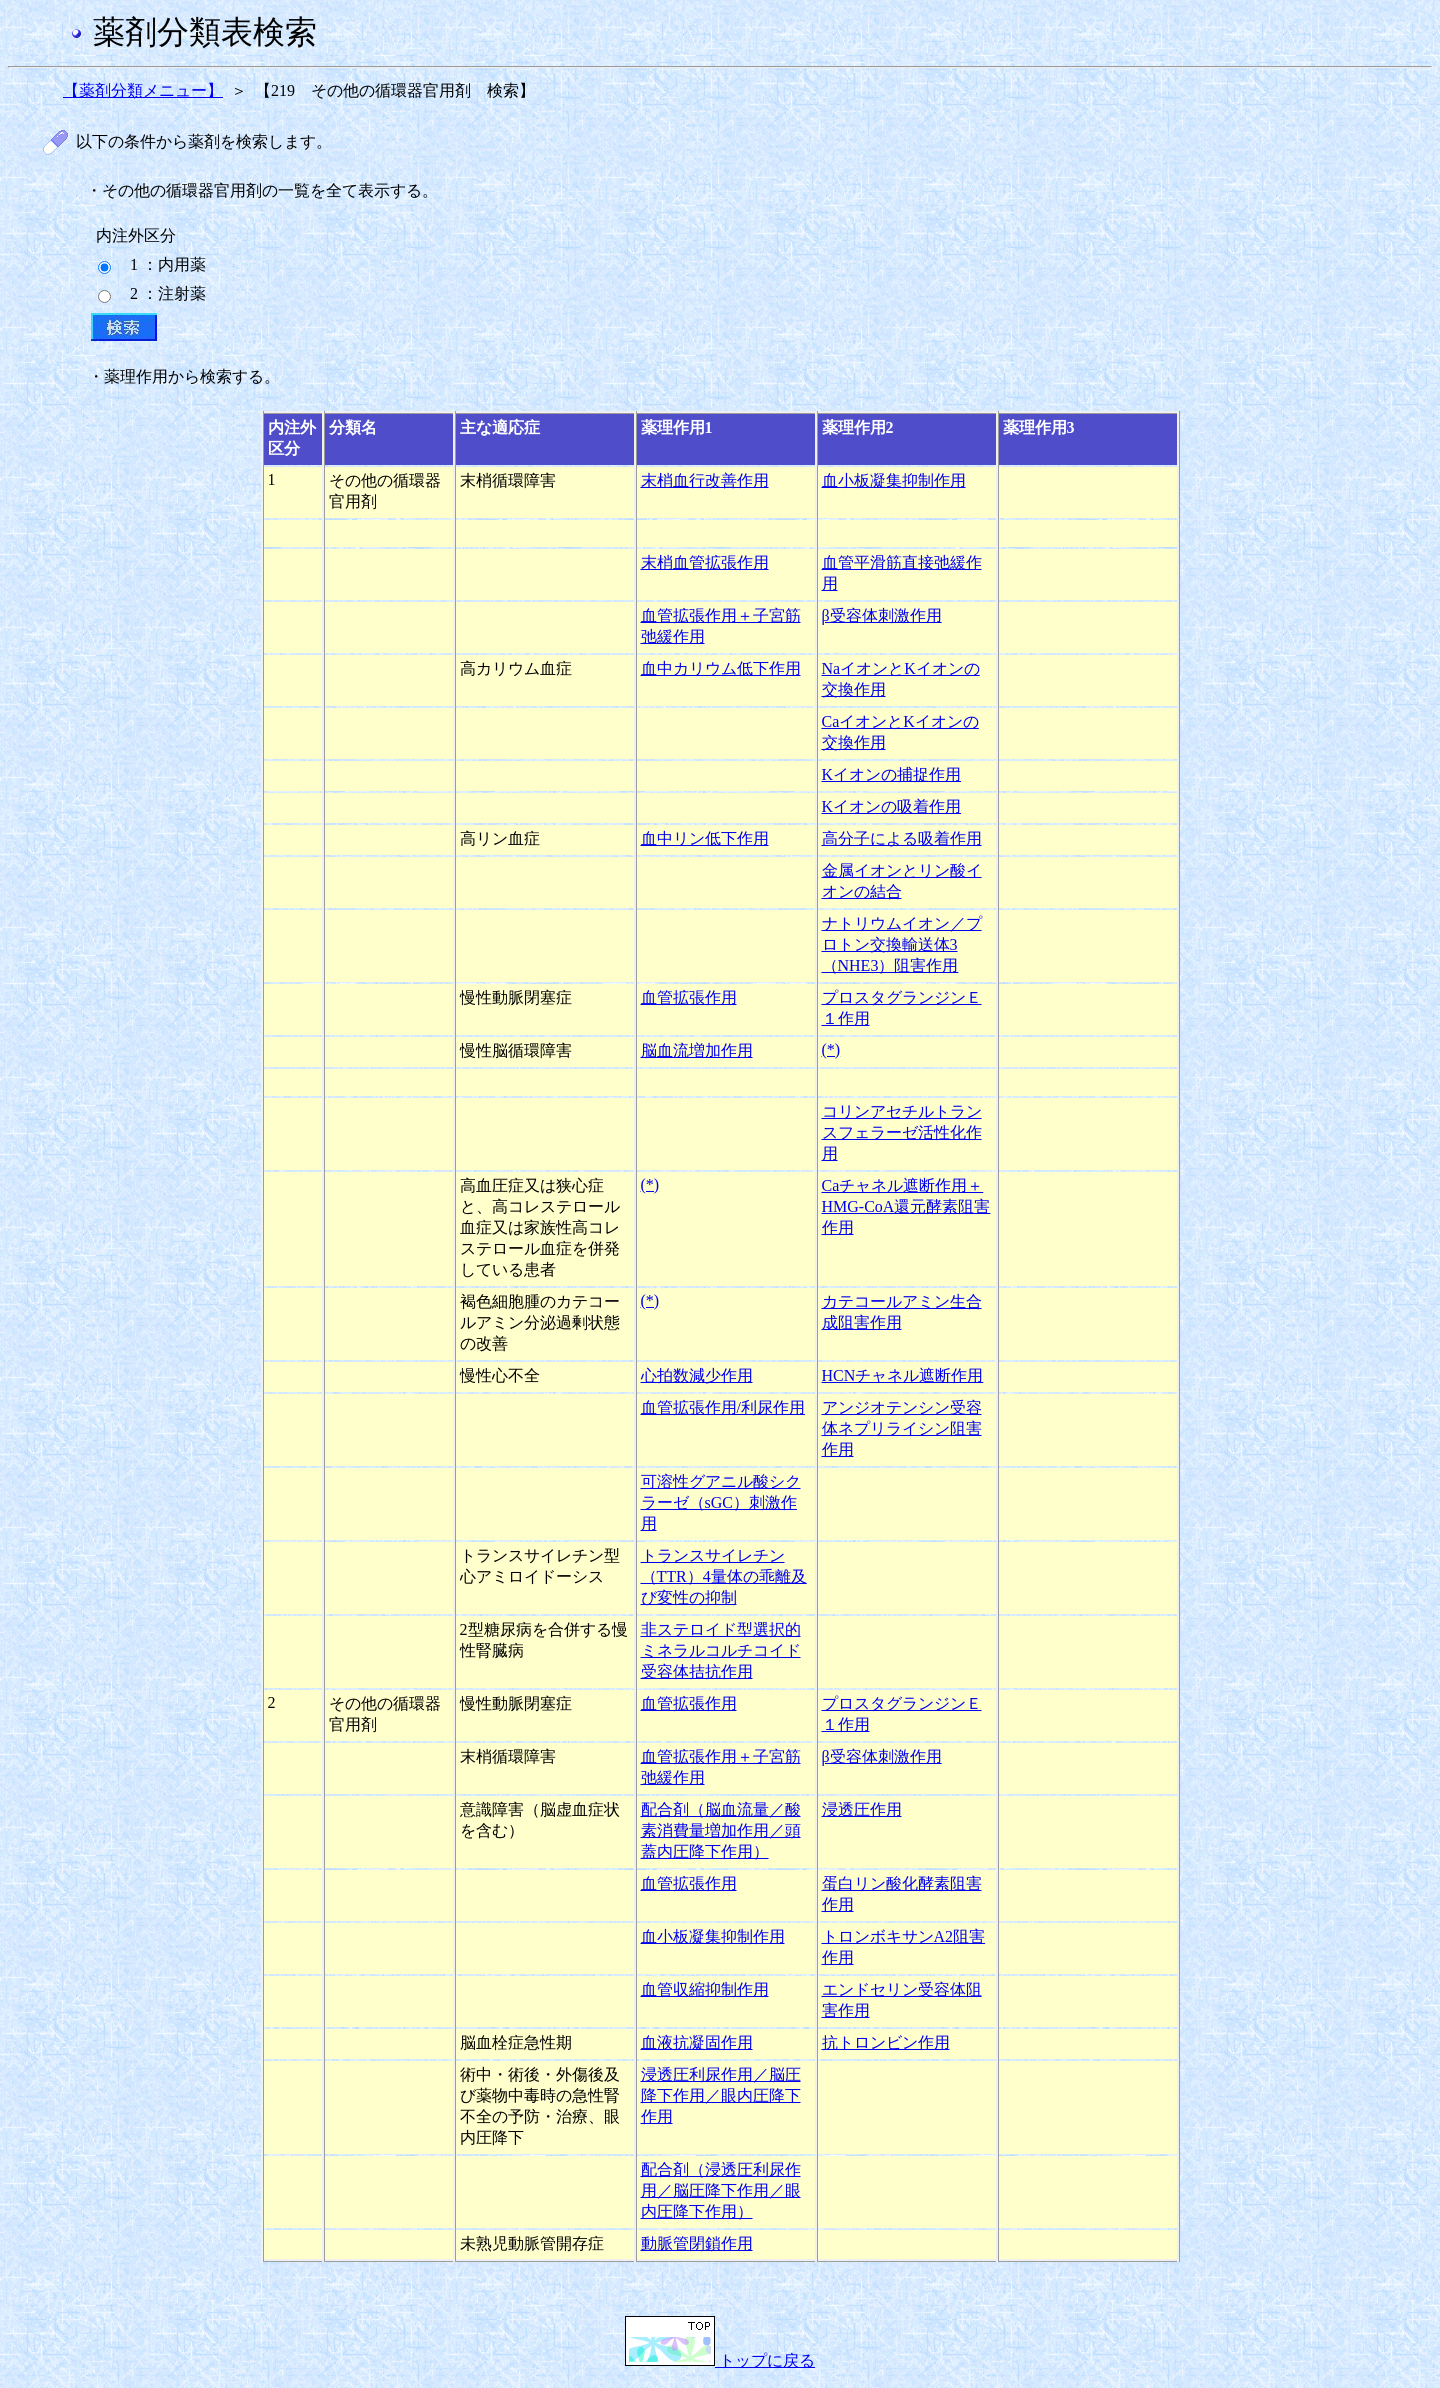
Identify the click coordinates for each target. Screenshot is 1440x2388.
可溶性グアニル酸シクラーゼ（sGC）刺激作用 (721, 1502)
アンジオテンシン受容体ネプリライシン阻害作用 (902, 1428)
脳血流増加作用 (697, 1050)
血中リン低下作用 (705, 838)
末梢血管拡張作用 (705, 562)
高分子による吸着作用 (902, 838)
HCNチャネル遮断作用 (903, 1375)
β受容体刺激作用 (882, 615)
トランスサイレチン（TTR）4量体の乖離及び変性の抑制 (724, 1576)
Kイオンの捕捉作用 (892, 774)
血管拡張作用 (689, 997)
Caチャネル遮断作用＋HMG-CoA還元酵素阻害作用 (906, 1206)
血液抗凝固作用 (697, 2042)
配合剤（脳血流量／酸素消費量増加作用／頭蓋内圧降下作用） (721, 1830)
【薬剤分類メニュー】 (143, 90)
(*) (831, 1049)
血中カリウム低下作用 (721, 668)
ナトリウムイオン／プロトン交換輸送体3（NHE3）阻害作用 (902, 944)
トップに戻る (720, 2360)
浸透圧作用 (862, 1809)
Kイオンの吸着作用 (892, 806)
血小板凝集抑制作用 (894, 480)
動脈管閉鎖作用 (697, 2243)
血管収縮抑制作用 (705, 1989)
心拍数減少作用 (697, 1375)
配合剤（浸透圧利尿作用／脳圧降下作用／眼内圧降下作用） (721, 2190)
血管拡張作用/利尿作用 (723, 1407)
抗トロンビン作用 (886, 2042)
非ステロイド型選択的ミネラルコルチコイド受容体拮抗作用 (721, 1650)
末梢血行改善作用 (705, 480)
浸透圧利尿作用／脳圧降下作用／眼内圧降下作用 (721, 2095)
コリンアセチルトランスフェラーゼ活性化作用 (902, 1132)
